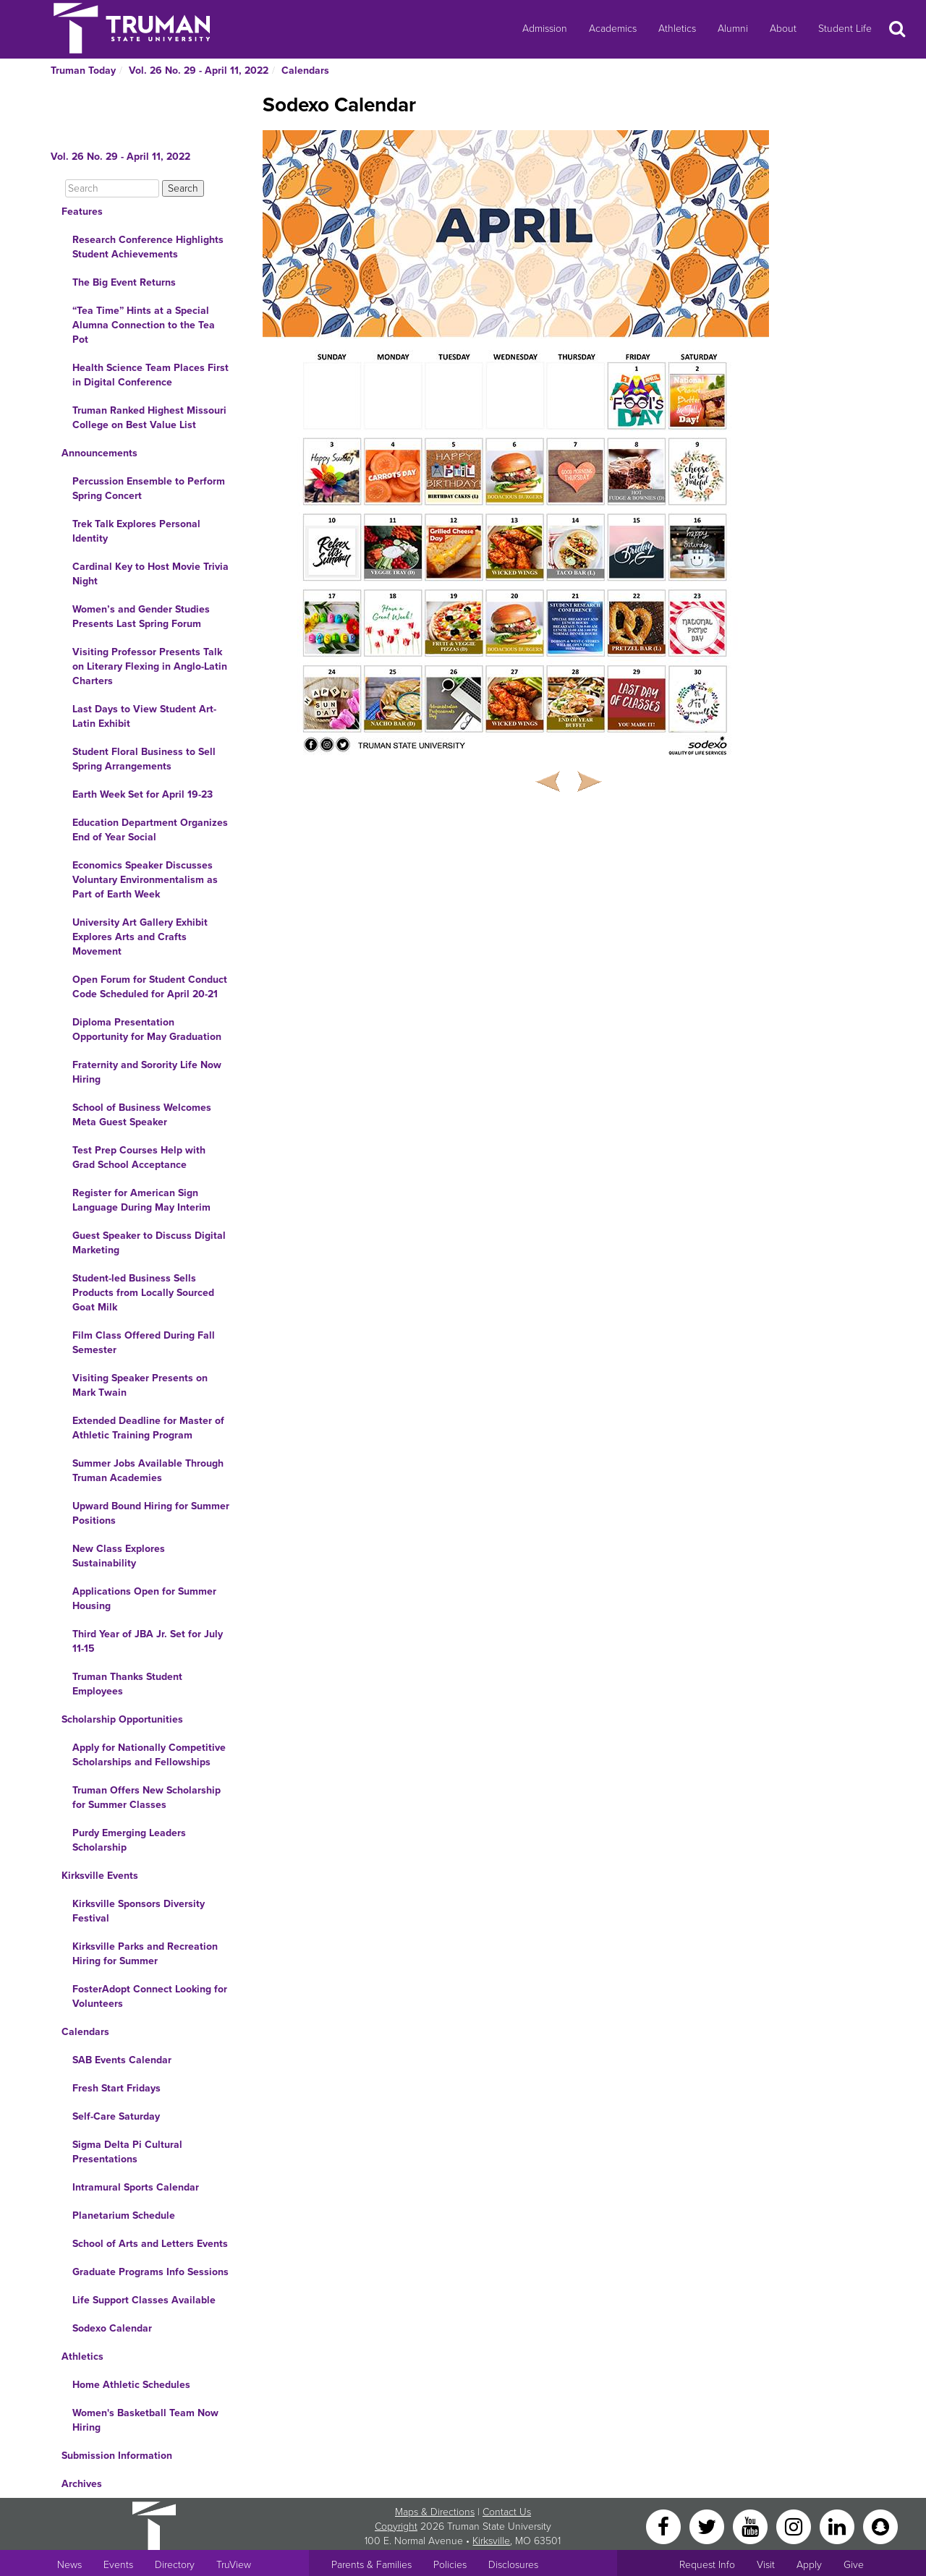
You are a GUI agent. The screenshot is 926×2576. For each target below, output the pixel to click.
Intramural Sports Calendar (135, 2187)
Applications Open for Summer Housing (144, 1598)
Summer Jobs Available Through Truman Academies (148, 1470)
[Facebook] (665, 2526)
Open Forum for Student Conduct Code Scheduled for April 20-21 (149, 986)
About (783, 28)
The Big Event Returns (124, 282)
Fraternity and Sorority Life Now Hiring (146, 1072)
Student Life (845, 28)
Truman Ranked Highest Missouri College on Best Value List (149, 417)
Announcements (99, 453)
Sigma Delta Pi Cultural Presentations (127, 2151)
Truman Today (83, 70)
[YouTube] (751, 2526)
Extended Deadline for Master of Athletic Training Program (148, 1428)
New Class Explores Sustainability (118, 1556)
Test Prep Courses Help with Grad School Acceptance (138, 1157)
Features (82, 211)
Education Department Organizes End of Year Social (150, 829)
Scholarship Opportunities (122, 1719)
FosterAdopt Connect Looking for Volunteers (149, 1996)
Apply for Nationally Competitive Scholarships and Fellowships (149, 1754)
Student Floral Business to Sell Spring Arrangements (144, 759)
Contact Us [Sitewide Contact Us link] (507, 2512)
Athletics (677, 28)
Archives (81, 2484)
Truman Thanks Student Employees (127, 1684)
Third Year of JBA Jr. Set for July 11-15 (147, 1641)
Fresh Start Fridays (116, 2088)
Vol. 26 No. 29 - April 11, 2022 (198, 70)
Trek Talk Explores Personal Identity (136, 531)
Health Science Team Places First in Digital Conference (150, 375)
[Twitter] (708, 2526)
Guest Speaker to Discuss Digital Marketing (149, 1242)
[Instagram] (795, 2526)
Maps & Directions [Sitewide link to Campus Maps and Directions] (435, 2512)
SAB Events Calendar (121, 2060)
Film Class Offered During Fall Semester (143, 1342)
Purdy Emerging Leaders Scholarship (129, 1840)
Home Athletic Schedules (131, 2385)
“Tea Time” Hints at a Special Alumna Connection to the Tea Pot (143, 325)
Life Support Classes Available (144, 2300)
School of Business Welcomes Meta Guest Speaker (141, 1114)
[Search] (112, 188)
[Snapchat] (880, 2526)
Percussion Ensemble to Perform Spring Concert (148, 488)
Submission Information (116, 2455)
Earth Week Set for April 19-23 (142, 794)
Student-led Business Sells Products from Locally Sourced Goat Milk (143, 1292)
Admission (544, 28)
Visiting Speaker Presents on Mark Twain (140, 1385)
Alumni (733, 28)
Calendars (305, 70)
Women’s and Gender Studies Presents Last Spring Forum (141, 616)
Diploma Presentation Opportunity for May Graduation (146, 1029)
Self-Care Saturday (116, 2116)
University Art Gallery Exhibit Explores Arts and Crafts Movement (140, 937)
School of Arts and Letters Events (150, 2244)
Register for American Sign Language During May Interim (141, 1200)
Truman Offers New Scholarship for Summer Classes (146, 1797)
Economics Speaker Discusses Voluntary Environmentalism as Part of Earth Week (145, 879)
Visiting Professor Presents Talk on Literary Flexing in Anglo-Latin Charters (149, 666)
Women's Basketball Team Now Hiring (145, 2420)
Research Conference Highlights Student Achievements (148, 247)
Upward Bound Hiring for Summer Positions (150, 1513)
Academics (613, 28)
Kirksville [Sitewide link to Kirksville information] (491, 2541)
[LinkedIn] (838, 2526)
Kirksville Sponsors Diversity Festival (138, 1911)
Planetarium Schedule (123, 2215)
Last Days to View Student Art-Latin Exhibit (144, 716)
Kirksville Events (99, 1875)
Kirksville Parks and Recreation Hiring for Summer (145, 1953)
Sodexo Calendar (112, 2328)
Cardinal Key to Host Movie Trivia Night (150, 573)
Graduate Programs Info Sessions (150, 2272)
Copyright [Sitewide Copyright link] (396, 2526)
